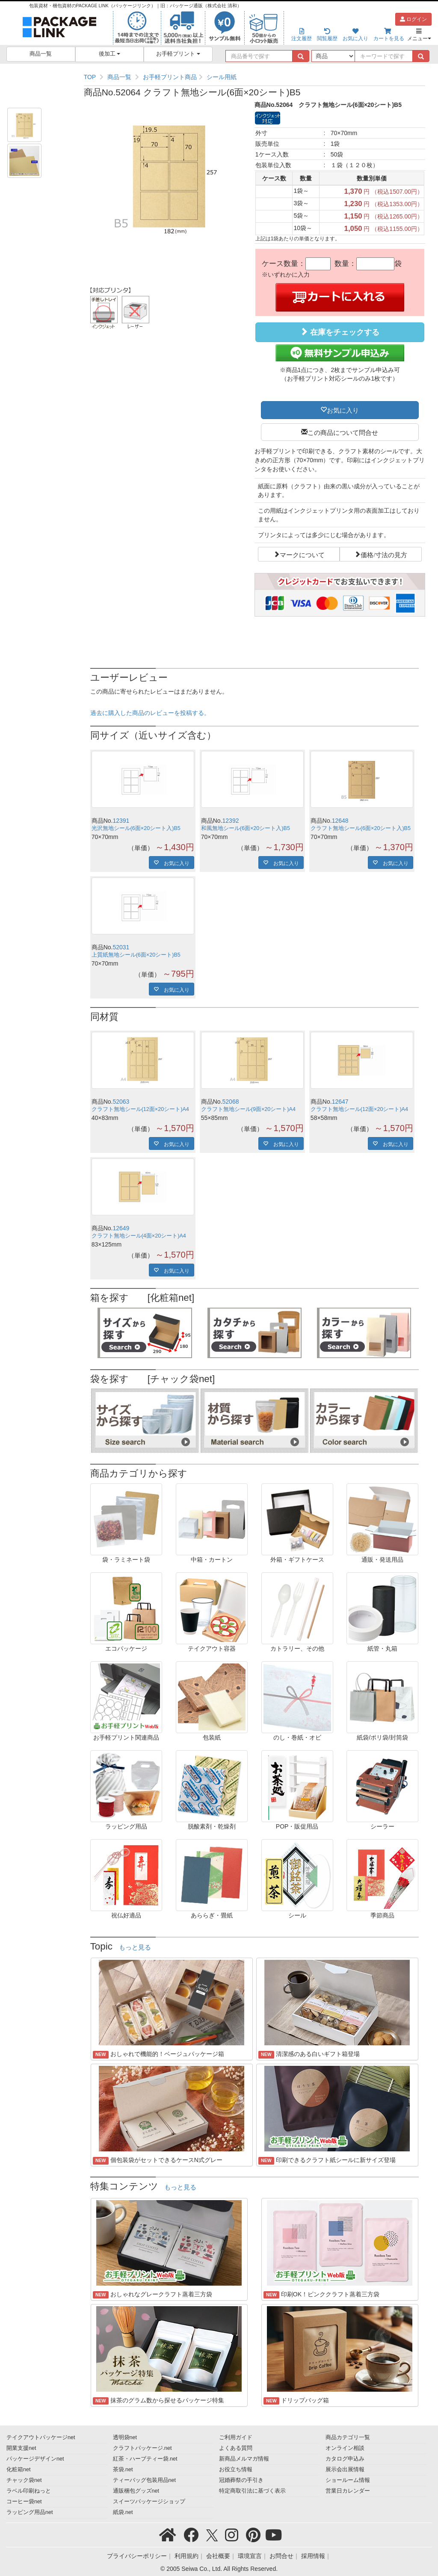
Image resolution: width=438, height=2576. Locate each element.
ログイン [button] (413, 19)
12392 (230, 820)
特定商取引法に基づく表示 (252, 2491)
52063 (120, 1101)
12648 (340, 820)
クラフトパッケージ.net (142, 2448)
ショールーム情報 (348, 2480)
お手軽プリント (178, 54)
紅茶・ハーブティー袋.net (145, 2459)
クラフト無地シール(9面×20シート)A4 (248, 1109)
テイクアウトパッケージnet (40, 2437)
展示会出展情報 (345, 2470)
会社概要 (218, 2555)
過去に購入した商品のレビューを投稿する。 (150, 712)
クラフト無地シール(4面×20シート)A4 (139, 1236)
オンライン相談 (345, 2448)
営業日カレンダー (348, 2491)
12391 (120, 820)
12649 (120, 1228)
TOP (90, 77)
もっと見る (135, 1947)
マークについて (302, 554)
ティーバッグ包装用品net (144, 2480)
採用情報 (313, 2555)
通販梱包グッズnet (136, 2491)
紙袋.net (123, 2512)
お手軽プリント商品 (170, 77)
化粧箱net (18, 2470)
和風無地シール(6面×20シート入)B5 (245, 828)
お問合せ (281, 2555)
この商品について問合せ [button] (343, 432)
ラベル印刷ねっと (28, 2491)
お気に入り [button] (343, 410)
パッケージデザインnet (35, 2459)
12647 (340, 1101)
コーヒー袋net (24, 2502)
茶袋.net (123, 2470)
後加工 (110, 54)
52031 (120, 947)
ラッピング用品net (29, 2512)
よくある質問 (235, 2448)
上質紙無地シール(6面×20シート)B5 (136, 955)
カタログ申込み (345, 2459)
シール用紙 (222, 77)
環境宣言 (250, 2555)
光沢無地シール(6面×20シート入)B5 (136, 828)
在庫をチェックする (339, 332)
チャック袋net (24, 2480)
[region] (254, 77)
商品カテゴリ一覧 (348, 2437)
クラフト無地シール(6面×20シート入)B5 (361, 828)
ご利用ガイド (235, 2437)
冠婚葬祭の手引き (241, 2480)
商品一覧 (41, 54)
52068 (230, 1101)
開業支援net (21, 2448)
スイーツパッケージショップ (149, 2502)
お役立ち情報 (235, 2470)
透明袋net (125, 2437)
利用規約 (186, 2555)
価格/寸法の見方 (384, 554)
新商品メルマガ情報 (244, 2459)
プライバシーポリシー (137, 2555)
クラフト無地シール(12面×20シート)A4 (140, 1109)
